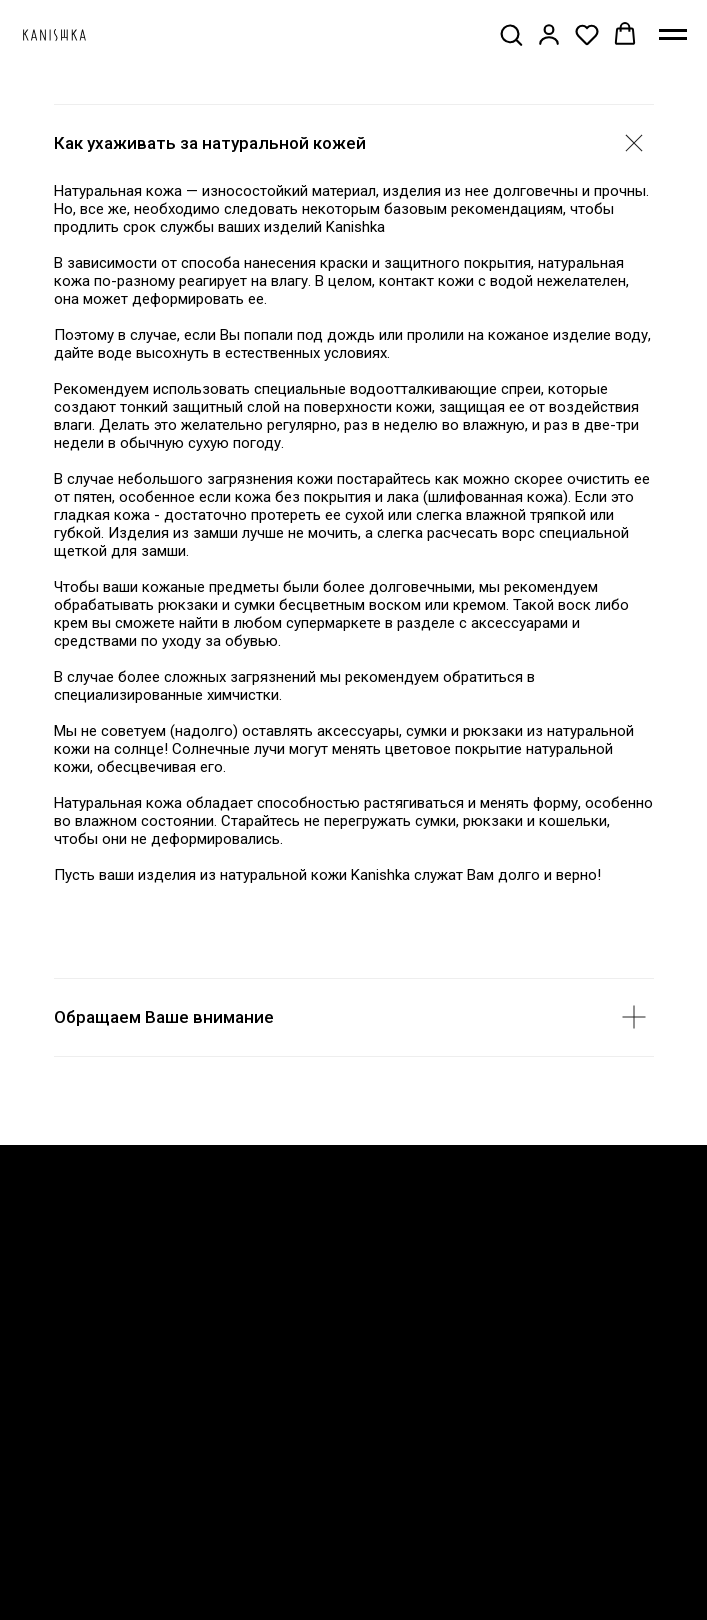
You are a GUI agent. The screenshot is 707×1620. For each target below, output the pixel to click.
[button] (511, 34)
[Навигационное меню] (673, 35)
